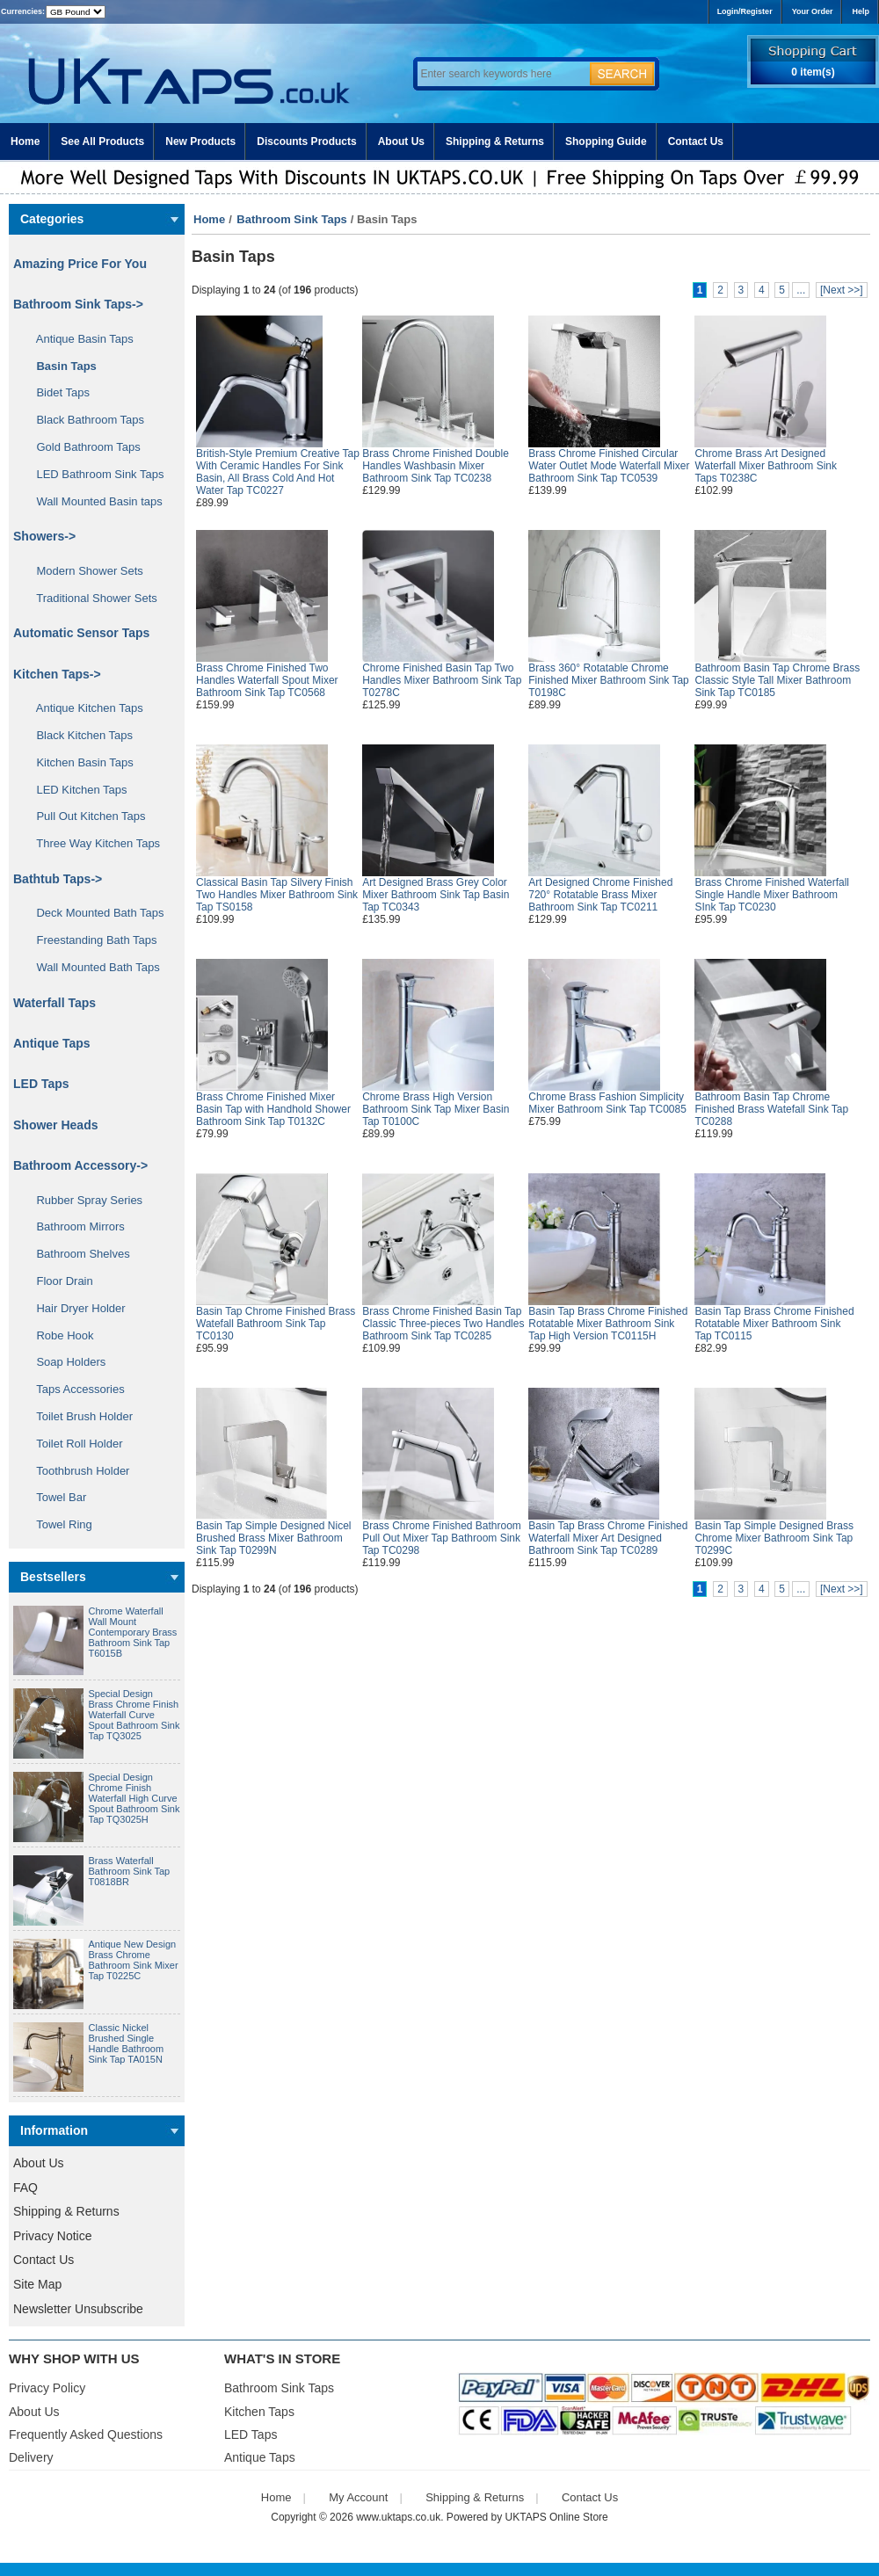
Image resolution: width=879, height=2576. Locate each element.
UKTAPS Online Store (556, 2517)
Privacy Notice (52, 2236)
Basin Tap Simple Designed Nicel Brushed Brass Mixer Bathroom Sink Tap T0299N (274, 1538)
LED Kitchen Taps (75, 789)
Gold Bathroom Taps (82, 447)
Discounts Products (306, 141)
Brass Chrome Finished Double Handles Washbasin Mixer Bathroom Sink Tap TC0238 (435, 465)
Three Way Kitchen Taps (92, 843)
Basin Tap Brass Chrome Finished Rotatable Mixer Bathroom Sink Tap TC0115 (774, 1323)
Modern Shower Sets (83, 570)
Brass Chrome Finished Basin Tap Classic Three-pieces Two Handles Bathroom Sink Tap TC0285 (443, 1323)
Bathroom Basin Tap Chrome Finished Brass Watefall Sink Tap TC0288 (771, 1109)
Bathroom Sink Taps (291, 219)
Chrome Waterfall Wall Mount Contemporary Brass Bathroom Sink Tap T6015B (133, 1632)
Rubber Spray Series (83, 1200)
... (800, 290)
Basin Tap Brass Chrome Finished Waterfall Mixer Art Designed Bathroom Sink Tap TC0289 (607, 1538)
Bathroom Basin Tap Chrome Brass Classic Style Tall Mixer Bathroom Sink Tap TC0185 (777, 680)
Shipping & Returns (495, 141)
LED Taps (41, 1084)
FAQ (25, 2188)
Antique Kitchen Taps (83, 708)
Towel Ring (58, 1524)
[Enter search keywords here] (501, 74)
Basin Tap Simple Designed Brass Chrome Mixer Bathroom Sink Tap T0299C (774, 1538)
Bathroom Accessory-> (80, 1165)
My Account (358, 2497)
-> (78, 304)
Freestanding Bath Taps (90, 940)
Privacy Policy (47, 2388)
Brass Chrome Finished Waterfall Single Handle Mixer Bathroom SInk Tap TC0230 (771, 894)
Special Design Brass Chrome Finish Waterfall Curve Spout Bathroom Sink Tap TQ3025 (134, 1714)
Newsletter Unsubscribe (78, 2309)
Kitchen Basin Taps (79, 762)
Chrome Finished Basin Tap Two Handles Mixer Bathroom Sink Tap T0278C (441, 680)
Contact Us (695, 141)
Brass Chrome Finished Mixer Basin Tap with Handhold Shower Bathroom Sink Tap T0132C (273, 1109)
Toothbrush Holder (76, 1470)
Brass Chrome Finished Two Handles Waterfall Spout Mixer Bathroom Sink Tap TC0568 (267, 680)
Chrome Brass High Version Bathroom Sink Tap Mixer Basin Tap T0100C (435, 1109)
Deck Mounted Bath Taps (93, 912)
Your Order (812, 11)
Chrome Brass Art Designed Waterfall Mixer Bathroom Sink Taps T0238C (765, 465)
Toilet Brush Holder (78, 1416)
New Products (200, 141)
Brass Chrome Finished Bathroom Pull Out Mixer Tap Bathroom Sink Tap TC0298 (441, 1538)
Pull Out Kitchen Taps (85, 816)
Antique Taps (52, 1043)
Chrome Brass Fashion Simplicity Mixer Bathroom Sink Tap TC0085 (607, 1103)
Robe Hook (59, 1335)
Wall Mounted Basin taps (93, 501)
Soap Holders (64, 1361)
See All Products (102, 141)
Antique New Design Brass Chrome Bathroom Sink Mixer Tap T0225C (133, 1960)
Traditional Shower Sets (90, 598)
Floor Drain (58, 1281)
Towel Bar (55, 1497)
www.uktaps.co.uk (398, 2517)
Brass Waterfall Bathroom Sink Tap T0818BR (130, 1871)
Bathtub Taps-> (57, 879)
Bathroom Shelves (77, 1253)
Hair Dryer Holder (75, 1308)
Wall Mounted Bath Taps (92, 967)
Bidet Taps (57, 392)
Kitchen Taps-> (57, 674)
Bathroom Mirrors (74, 1226)
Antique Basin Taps (79, 338)
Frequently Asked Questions (86, 2434)
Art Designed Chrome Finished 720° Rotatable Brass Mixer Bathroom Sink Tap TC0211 (600, 894)
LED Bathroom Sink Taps (93, 474)
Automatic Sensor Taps (81, 633)
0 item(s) (812, 72)
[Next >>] (841, 290)
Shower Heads (55, 1125)
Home (25, 141)
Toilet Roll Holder (73, 1443)
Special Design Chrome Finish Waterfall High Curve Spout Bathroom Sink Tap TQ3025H (134, 1798)
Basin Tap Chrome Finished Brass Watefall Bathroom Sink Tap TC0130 (275, 1323)
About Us (401, 141)
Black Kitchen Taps (78, 735)
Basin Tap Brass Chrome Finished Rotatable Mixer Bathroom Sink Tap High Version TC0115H (607, 1323)
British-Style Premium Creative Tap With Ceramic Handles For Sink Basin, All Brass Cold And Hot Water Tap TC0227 (278, 472)
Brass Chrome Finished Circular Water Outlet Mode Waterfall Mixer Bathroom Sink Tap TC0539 (608, 465)
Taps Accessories (74, 1389)
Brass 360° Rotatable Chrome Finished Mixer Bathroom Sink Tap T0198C (608, 680)
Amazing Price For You (80, 264)
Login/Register (745, 11)
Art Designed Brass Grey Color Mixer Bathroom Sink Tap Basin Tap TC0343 (435, 894)
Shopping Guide (606, 141)
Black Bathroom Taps (84, 419)
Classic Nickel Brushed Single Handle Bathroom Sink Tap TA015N (126, 2043)
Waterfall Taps (54, 1003)
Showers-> (44, 536)
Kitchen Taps (259, 2412)
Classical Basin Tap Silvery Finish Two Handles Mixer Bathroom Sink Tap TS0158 (277, 894)
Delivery (31, 2457)
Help (860, 11)
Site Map (37, 2284)
